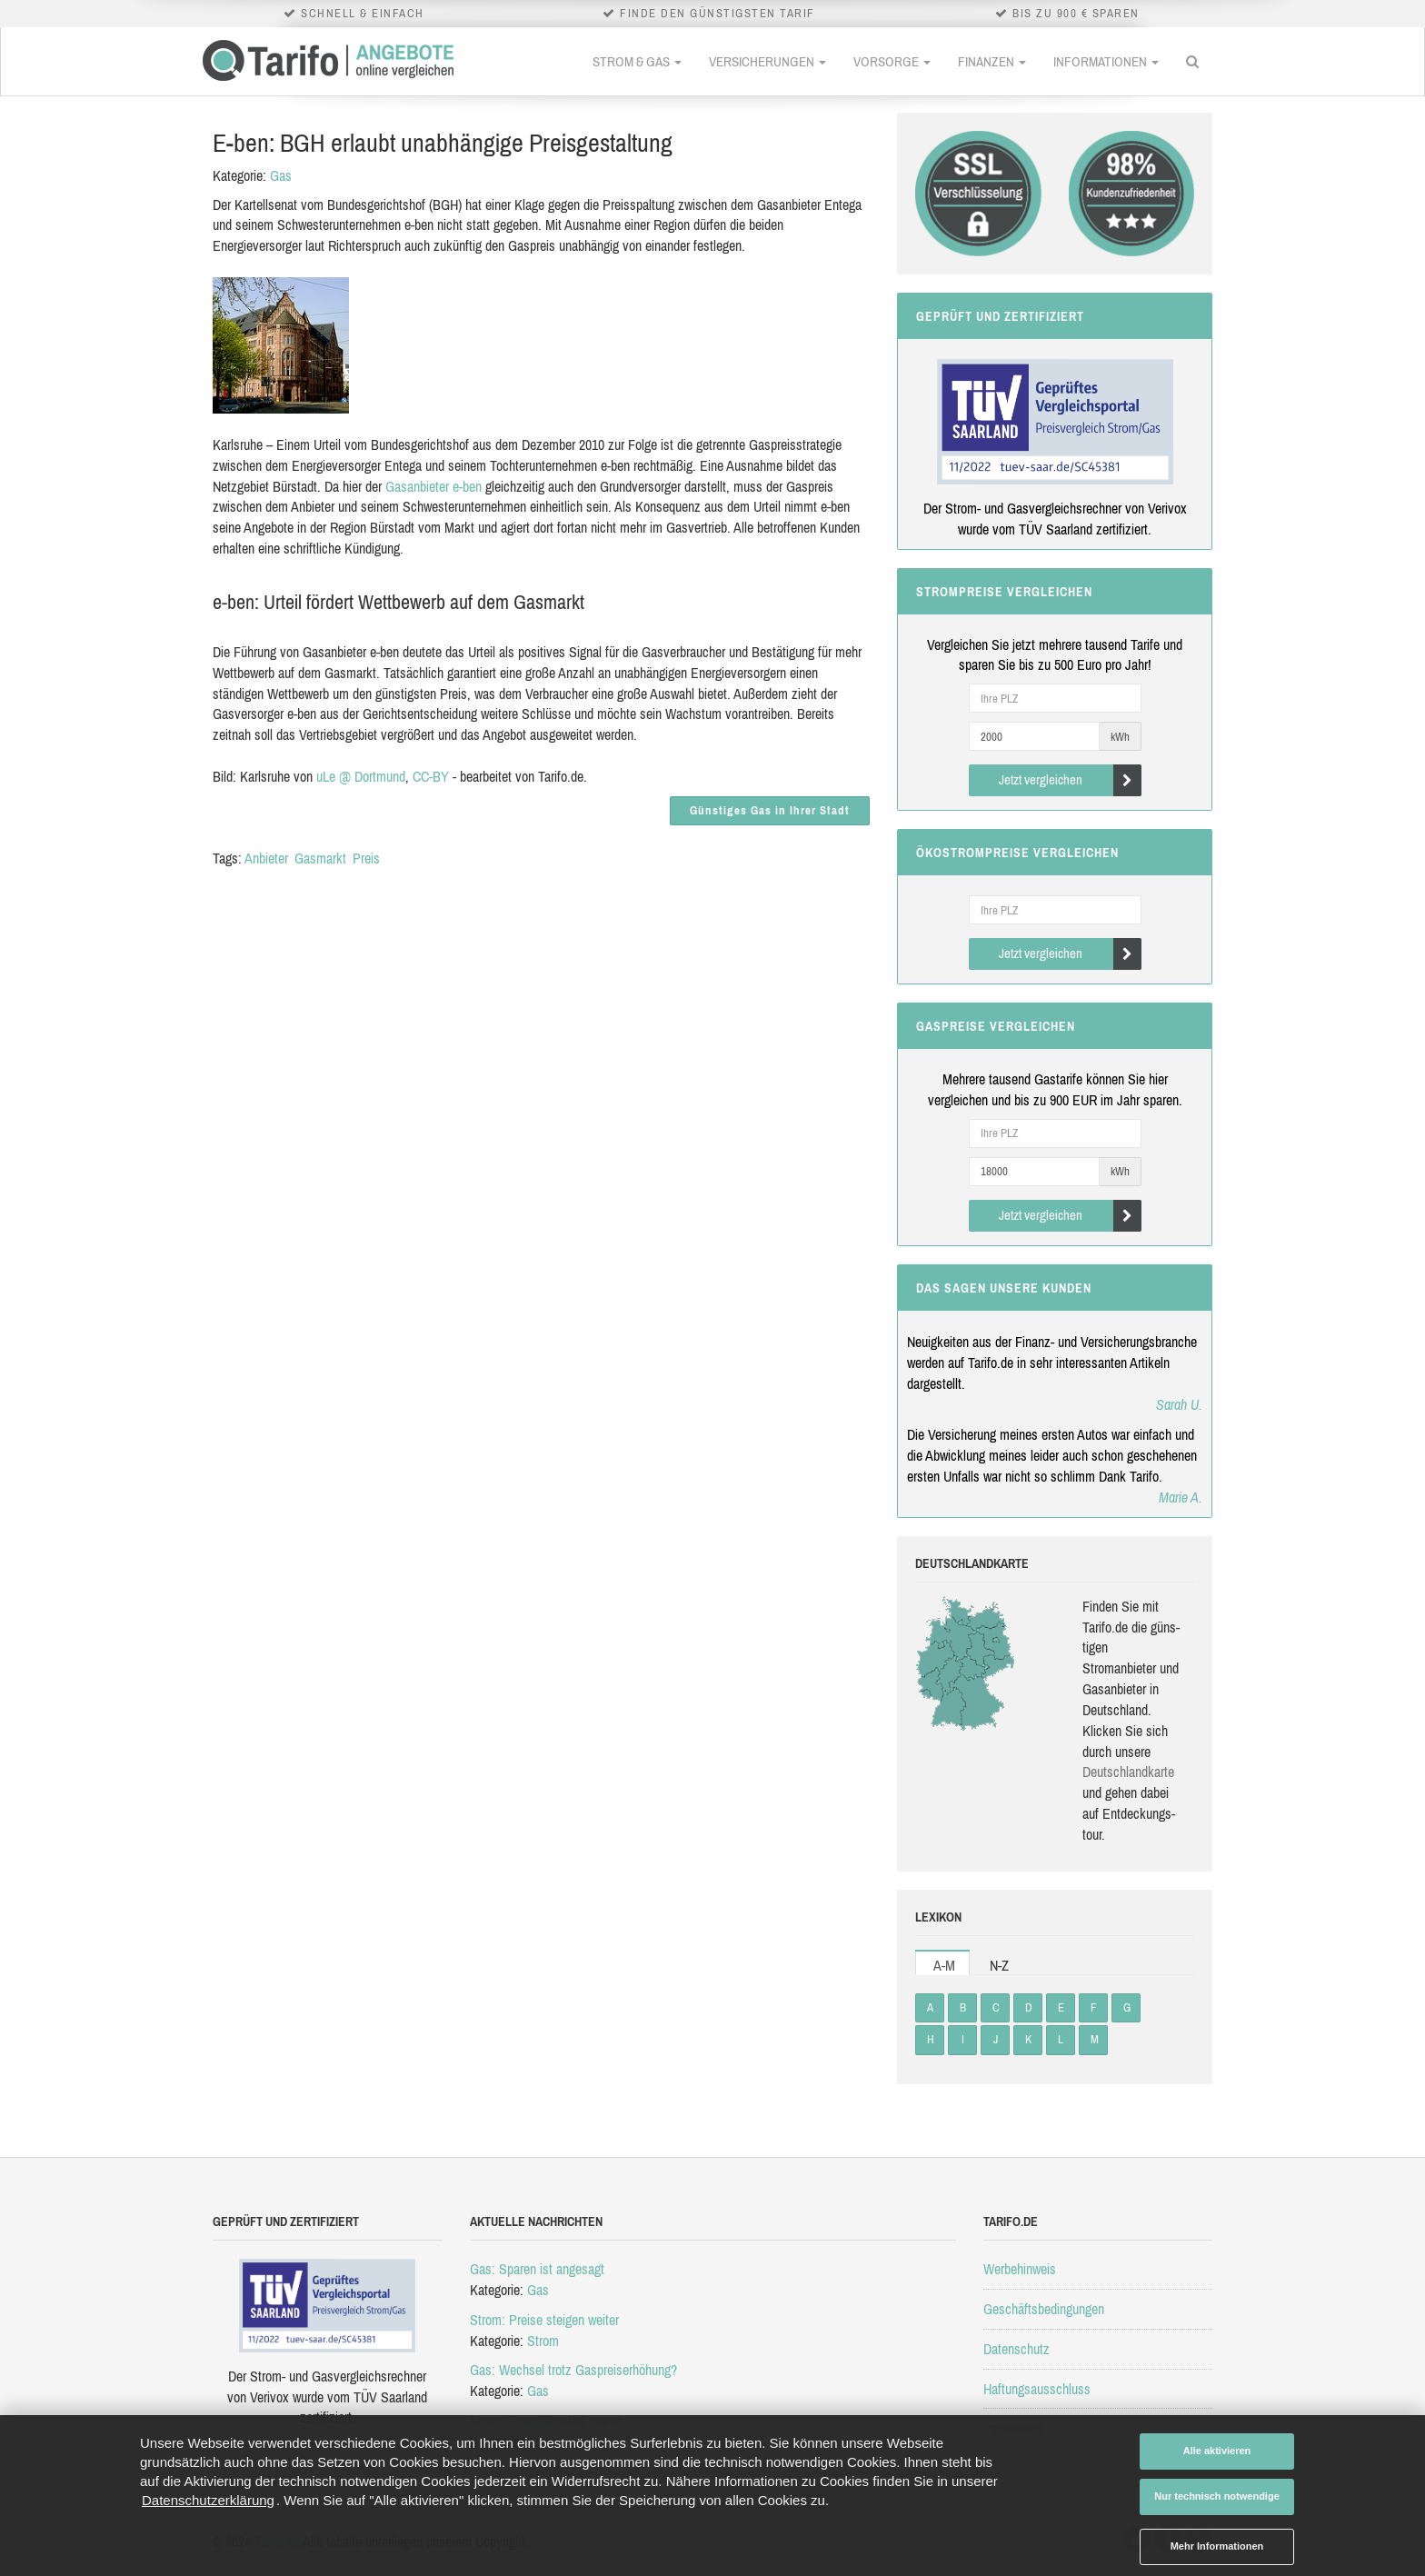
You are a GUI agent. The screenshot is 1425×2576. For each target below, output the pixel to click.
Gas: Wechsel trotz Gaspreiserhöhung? (573, 2369)
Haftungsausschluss (1037, 2389)
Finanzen (992, 61)
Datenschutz (1016, 2349)
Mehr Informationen (1217, 2546)
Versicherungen (767, 61)
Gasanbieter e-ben (433, 486)
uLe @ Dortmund (360, 776)
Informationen (1106, 61)
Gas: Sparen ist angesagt (537, 2269)
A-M (944, 1965)
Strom (543, 2340)
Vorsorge (892, 61)
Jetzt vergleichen (1070, 780)
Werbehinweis (1019, 2269)
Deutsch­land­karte (1128, 1771)
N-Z (999, 1965)
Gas (281, 175)
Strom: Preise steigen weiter (544, 2319)
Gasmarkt (320, 858)
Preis (366, 858)
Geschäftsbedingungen (1043, 2309)
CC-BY (431, 776)
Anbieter (266, 858)
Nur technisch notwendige (1217, 2496)
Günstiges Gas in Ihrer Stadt (770, 810)
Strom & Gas (637, 61)
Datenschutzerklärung (208, 2500)
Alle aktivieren (1217, 2450)
